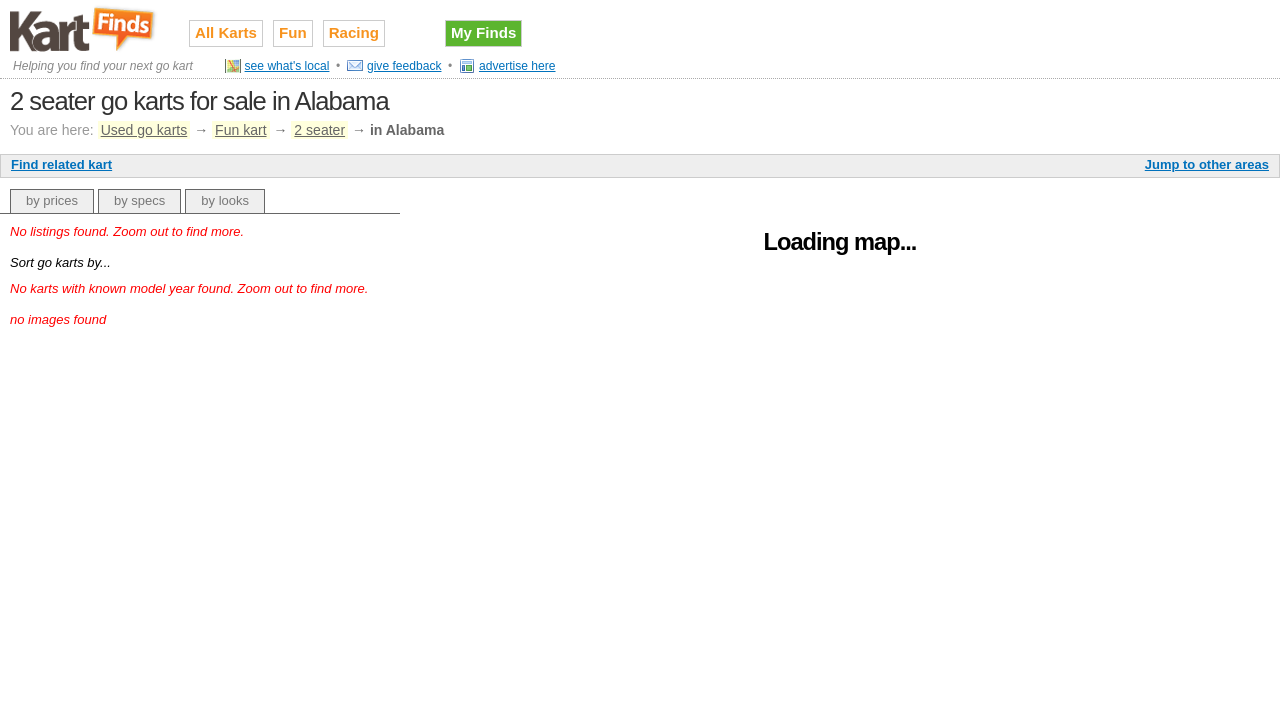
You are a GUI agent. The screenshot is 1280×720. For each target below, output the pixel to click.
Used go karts (144, 130)
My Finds (483, 32)
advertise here (517, 66)
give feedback (404, 66)
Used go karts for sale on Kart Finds (84, 29)
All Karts (226, 32)
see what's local (287, 66)
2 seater (319, 130)
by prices (52, 200)
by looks (225, 200)
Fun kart (240, 130)
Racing (354, 32)
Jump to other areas (1207, 164)
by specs (139, 200)
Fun (293, 32)
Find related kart (61, 164)
